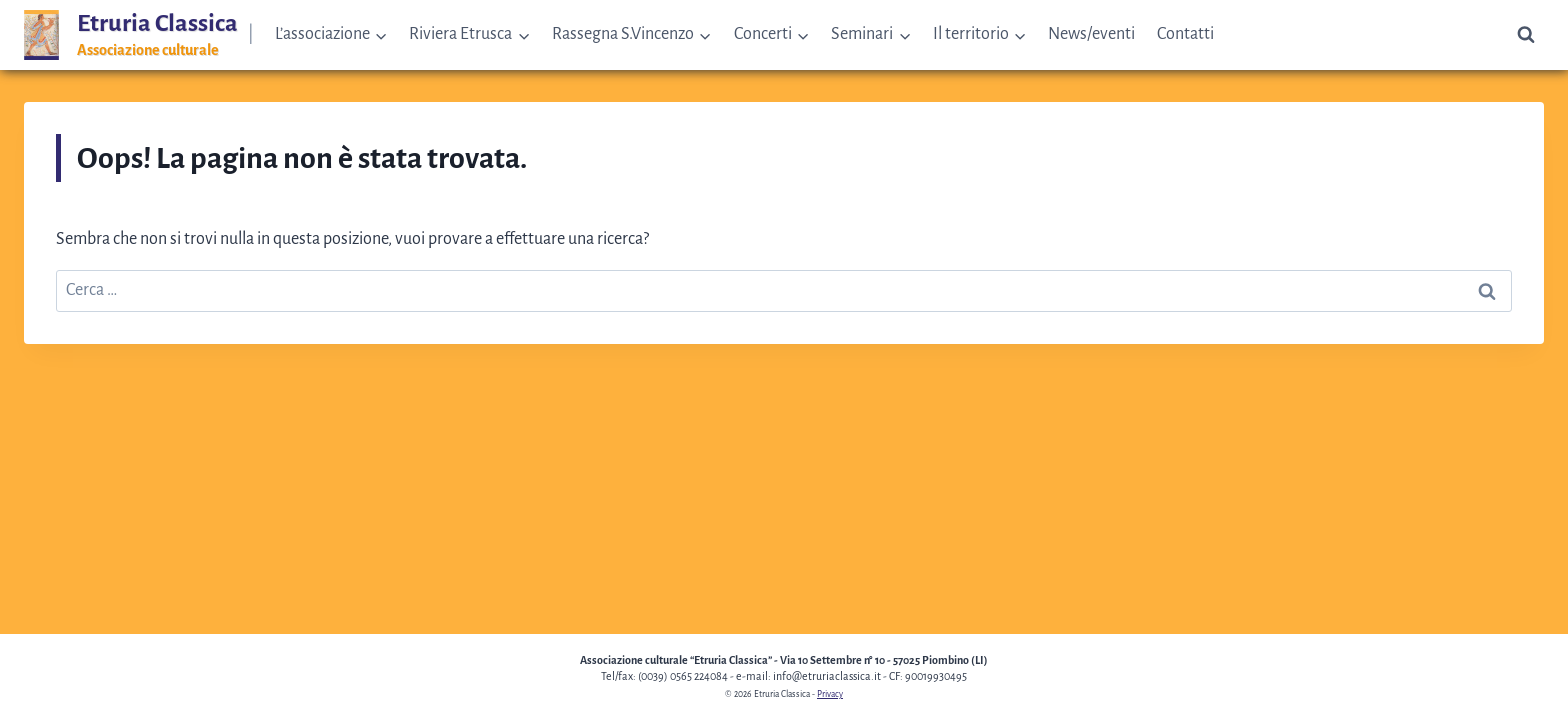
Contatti (1185, 34)
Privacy (830, 694)
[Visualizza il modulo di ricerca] (1526, 35)
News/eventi (1091, 34)
